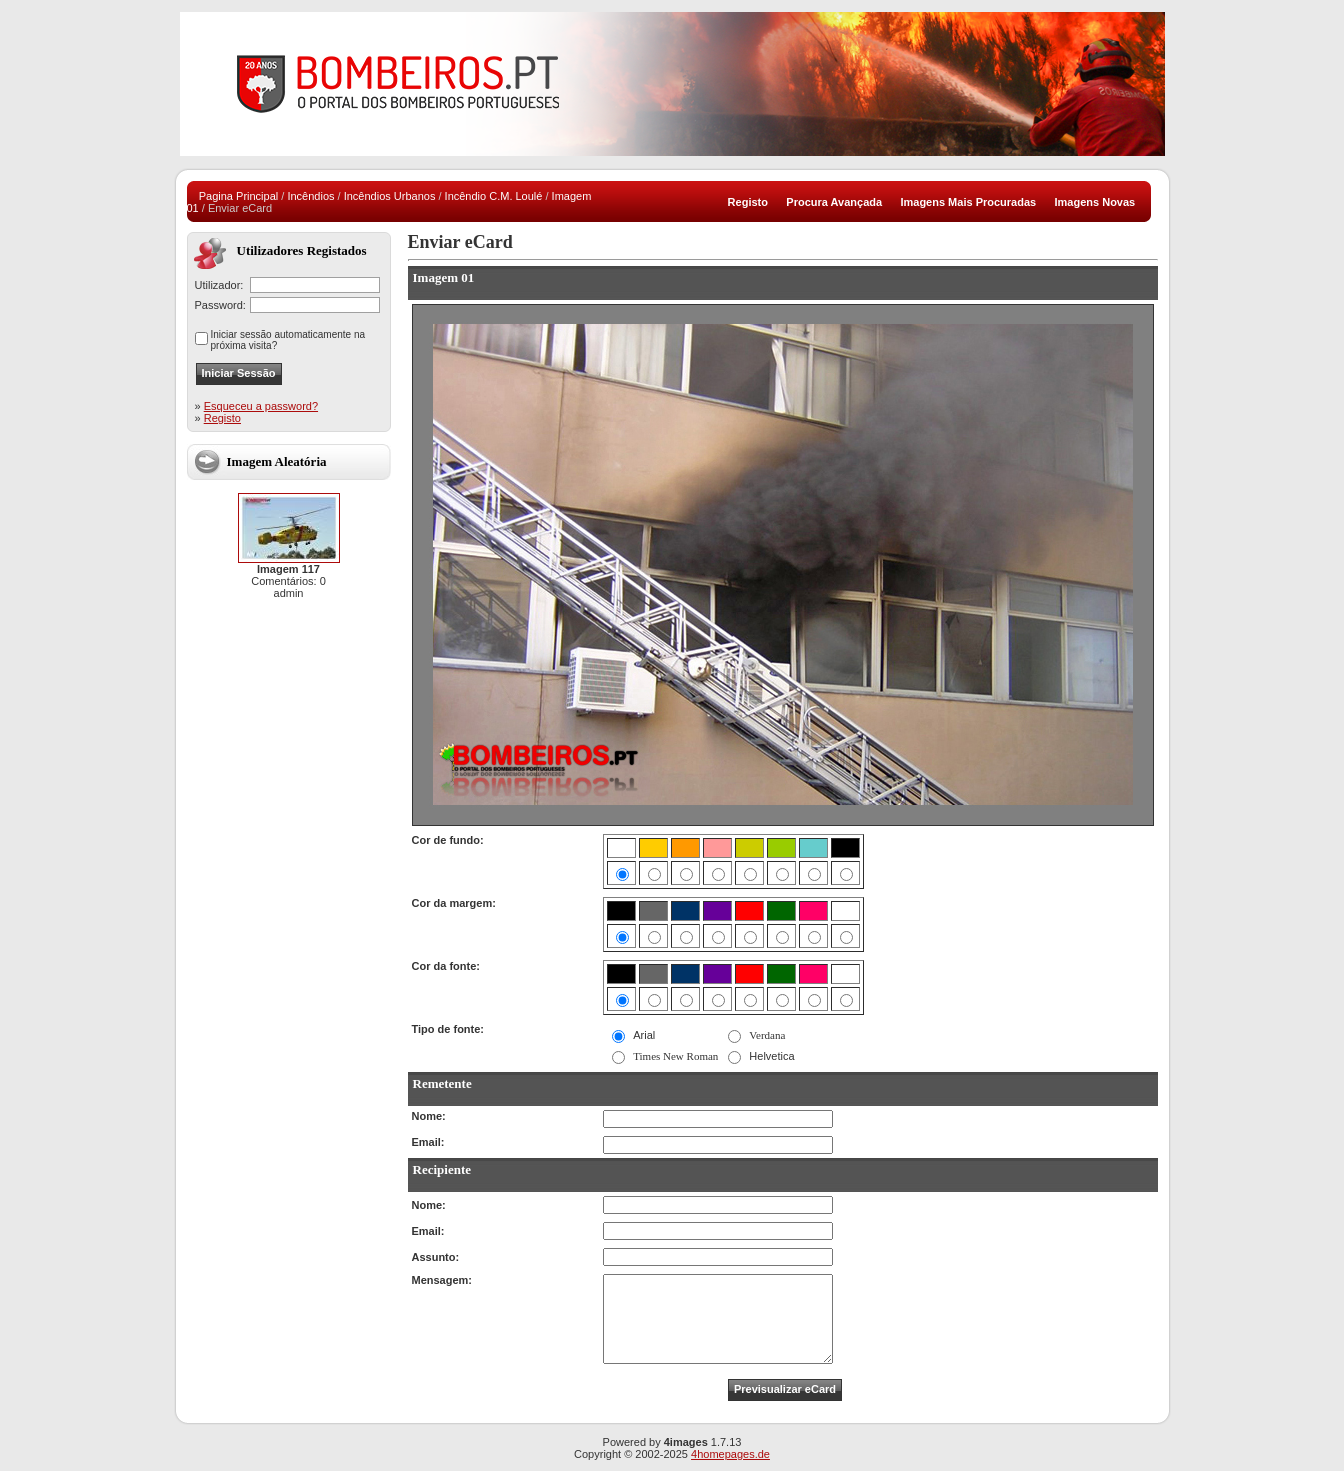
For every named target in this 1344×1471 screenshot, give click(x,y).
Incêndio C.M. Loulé (494, 196)
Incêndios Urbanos (390, 196)
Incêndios (310, 196)
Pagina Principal (239, 196)
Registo (222, 418)
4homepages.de (730, 1454)
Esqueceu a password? (261, 406)
